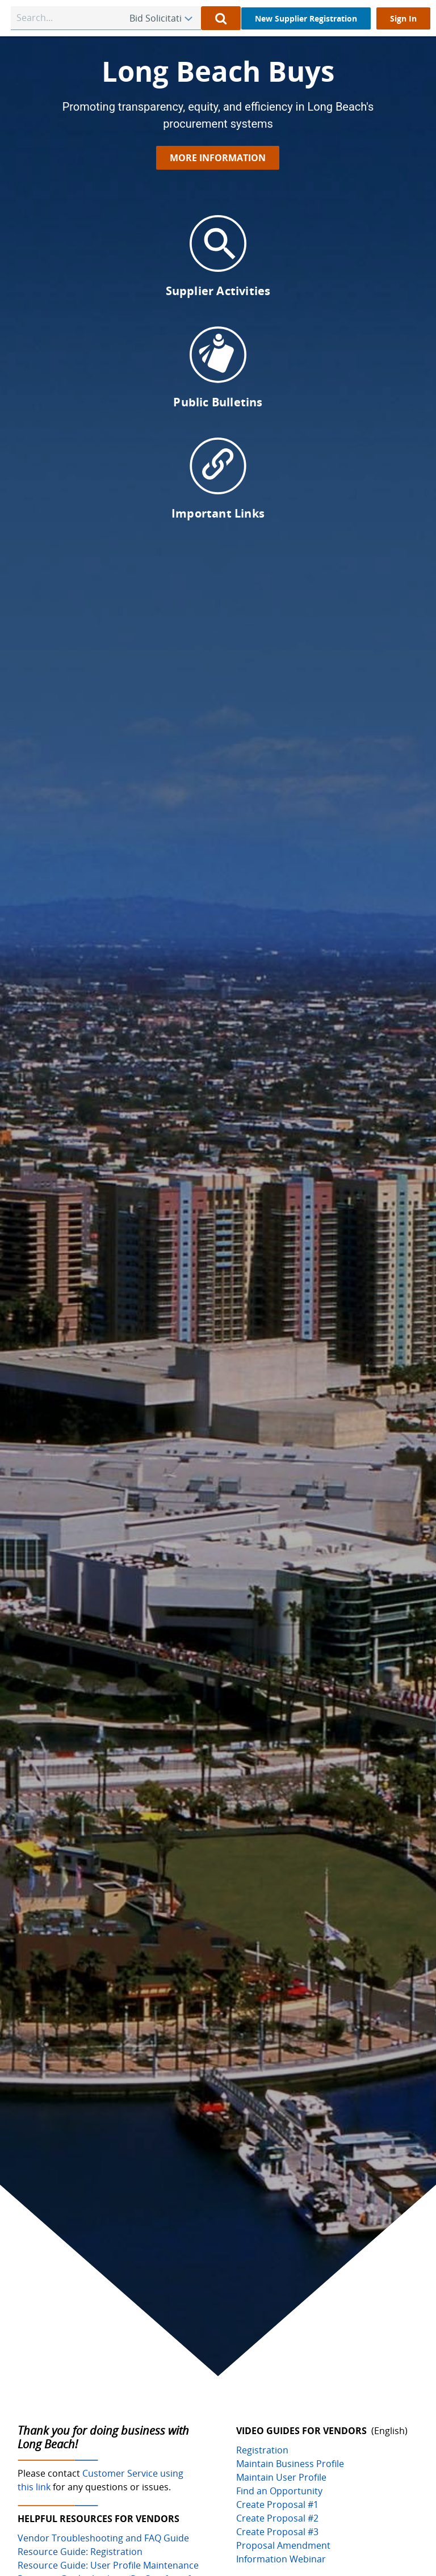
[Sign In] (403, 18)
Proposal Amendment (283, 2545)
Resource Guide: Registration (80, 2551)
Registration (262, 2450)
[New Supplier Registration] (306, 18)
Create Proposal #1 (277, 2504)
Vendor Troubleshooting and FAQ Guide (103, 2538)
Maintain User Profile (281, 2477)
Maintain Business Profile (290, 2463)
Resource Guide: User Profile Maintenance (108, 2565)
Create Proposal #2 (277, 2518)
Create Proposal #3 (277, 2531)
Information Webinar (281, 2559)
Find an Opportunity (279, 2491)
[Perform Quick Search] (221, 18)
